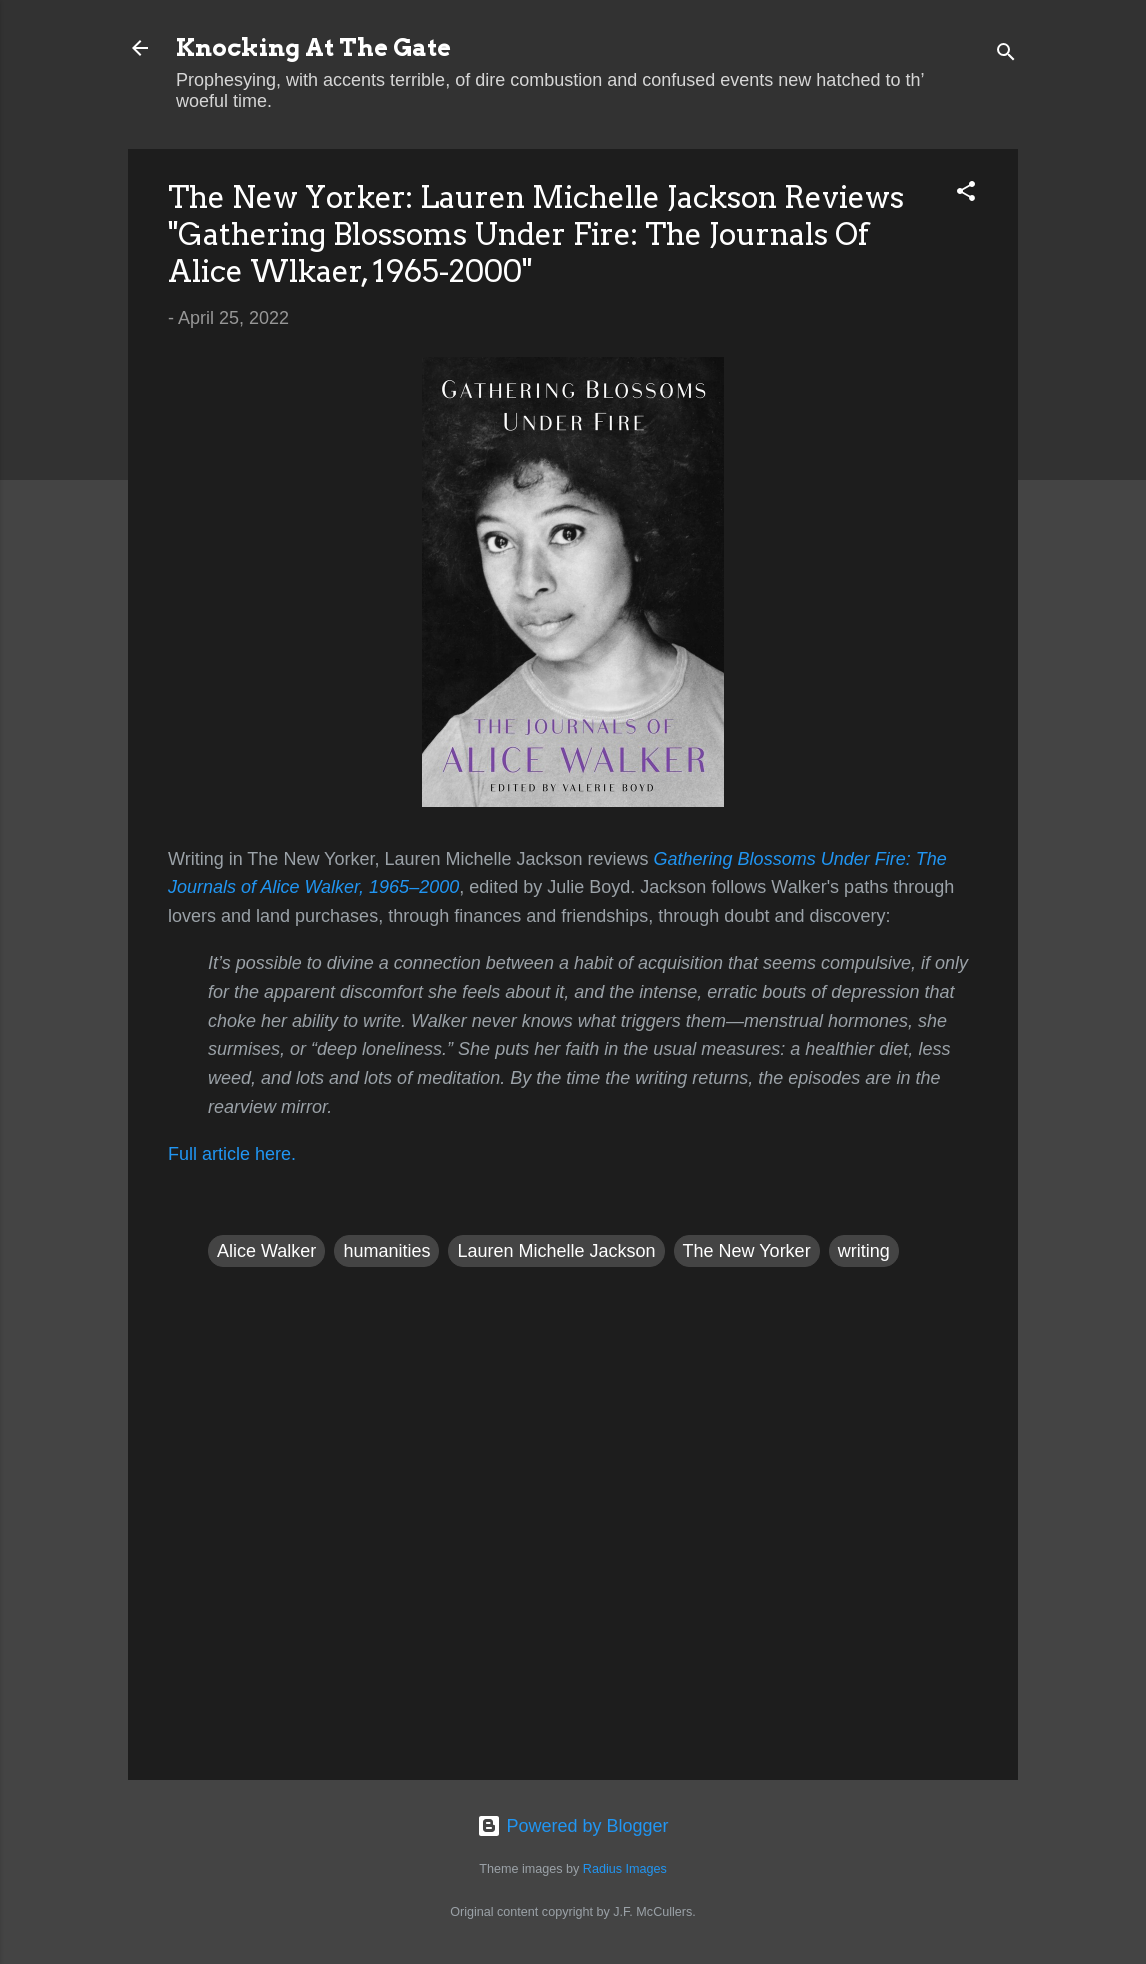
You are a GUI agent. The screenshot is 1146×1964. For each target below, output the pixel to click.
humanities (386, 1251)
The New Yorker (747, 1251)
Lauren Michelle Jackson (556, 1251)
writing (864, 1251)
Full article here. (232, 1154)
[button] (966, 194)
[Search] (1006, 54)
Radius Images (625, 1869)
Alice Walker (266, 1251)
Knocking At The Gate (313, 47)
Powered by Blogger (572, 1826)
